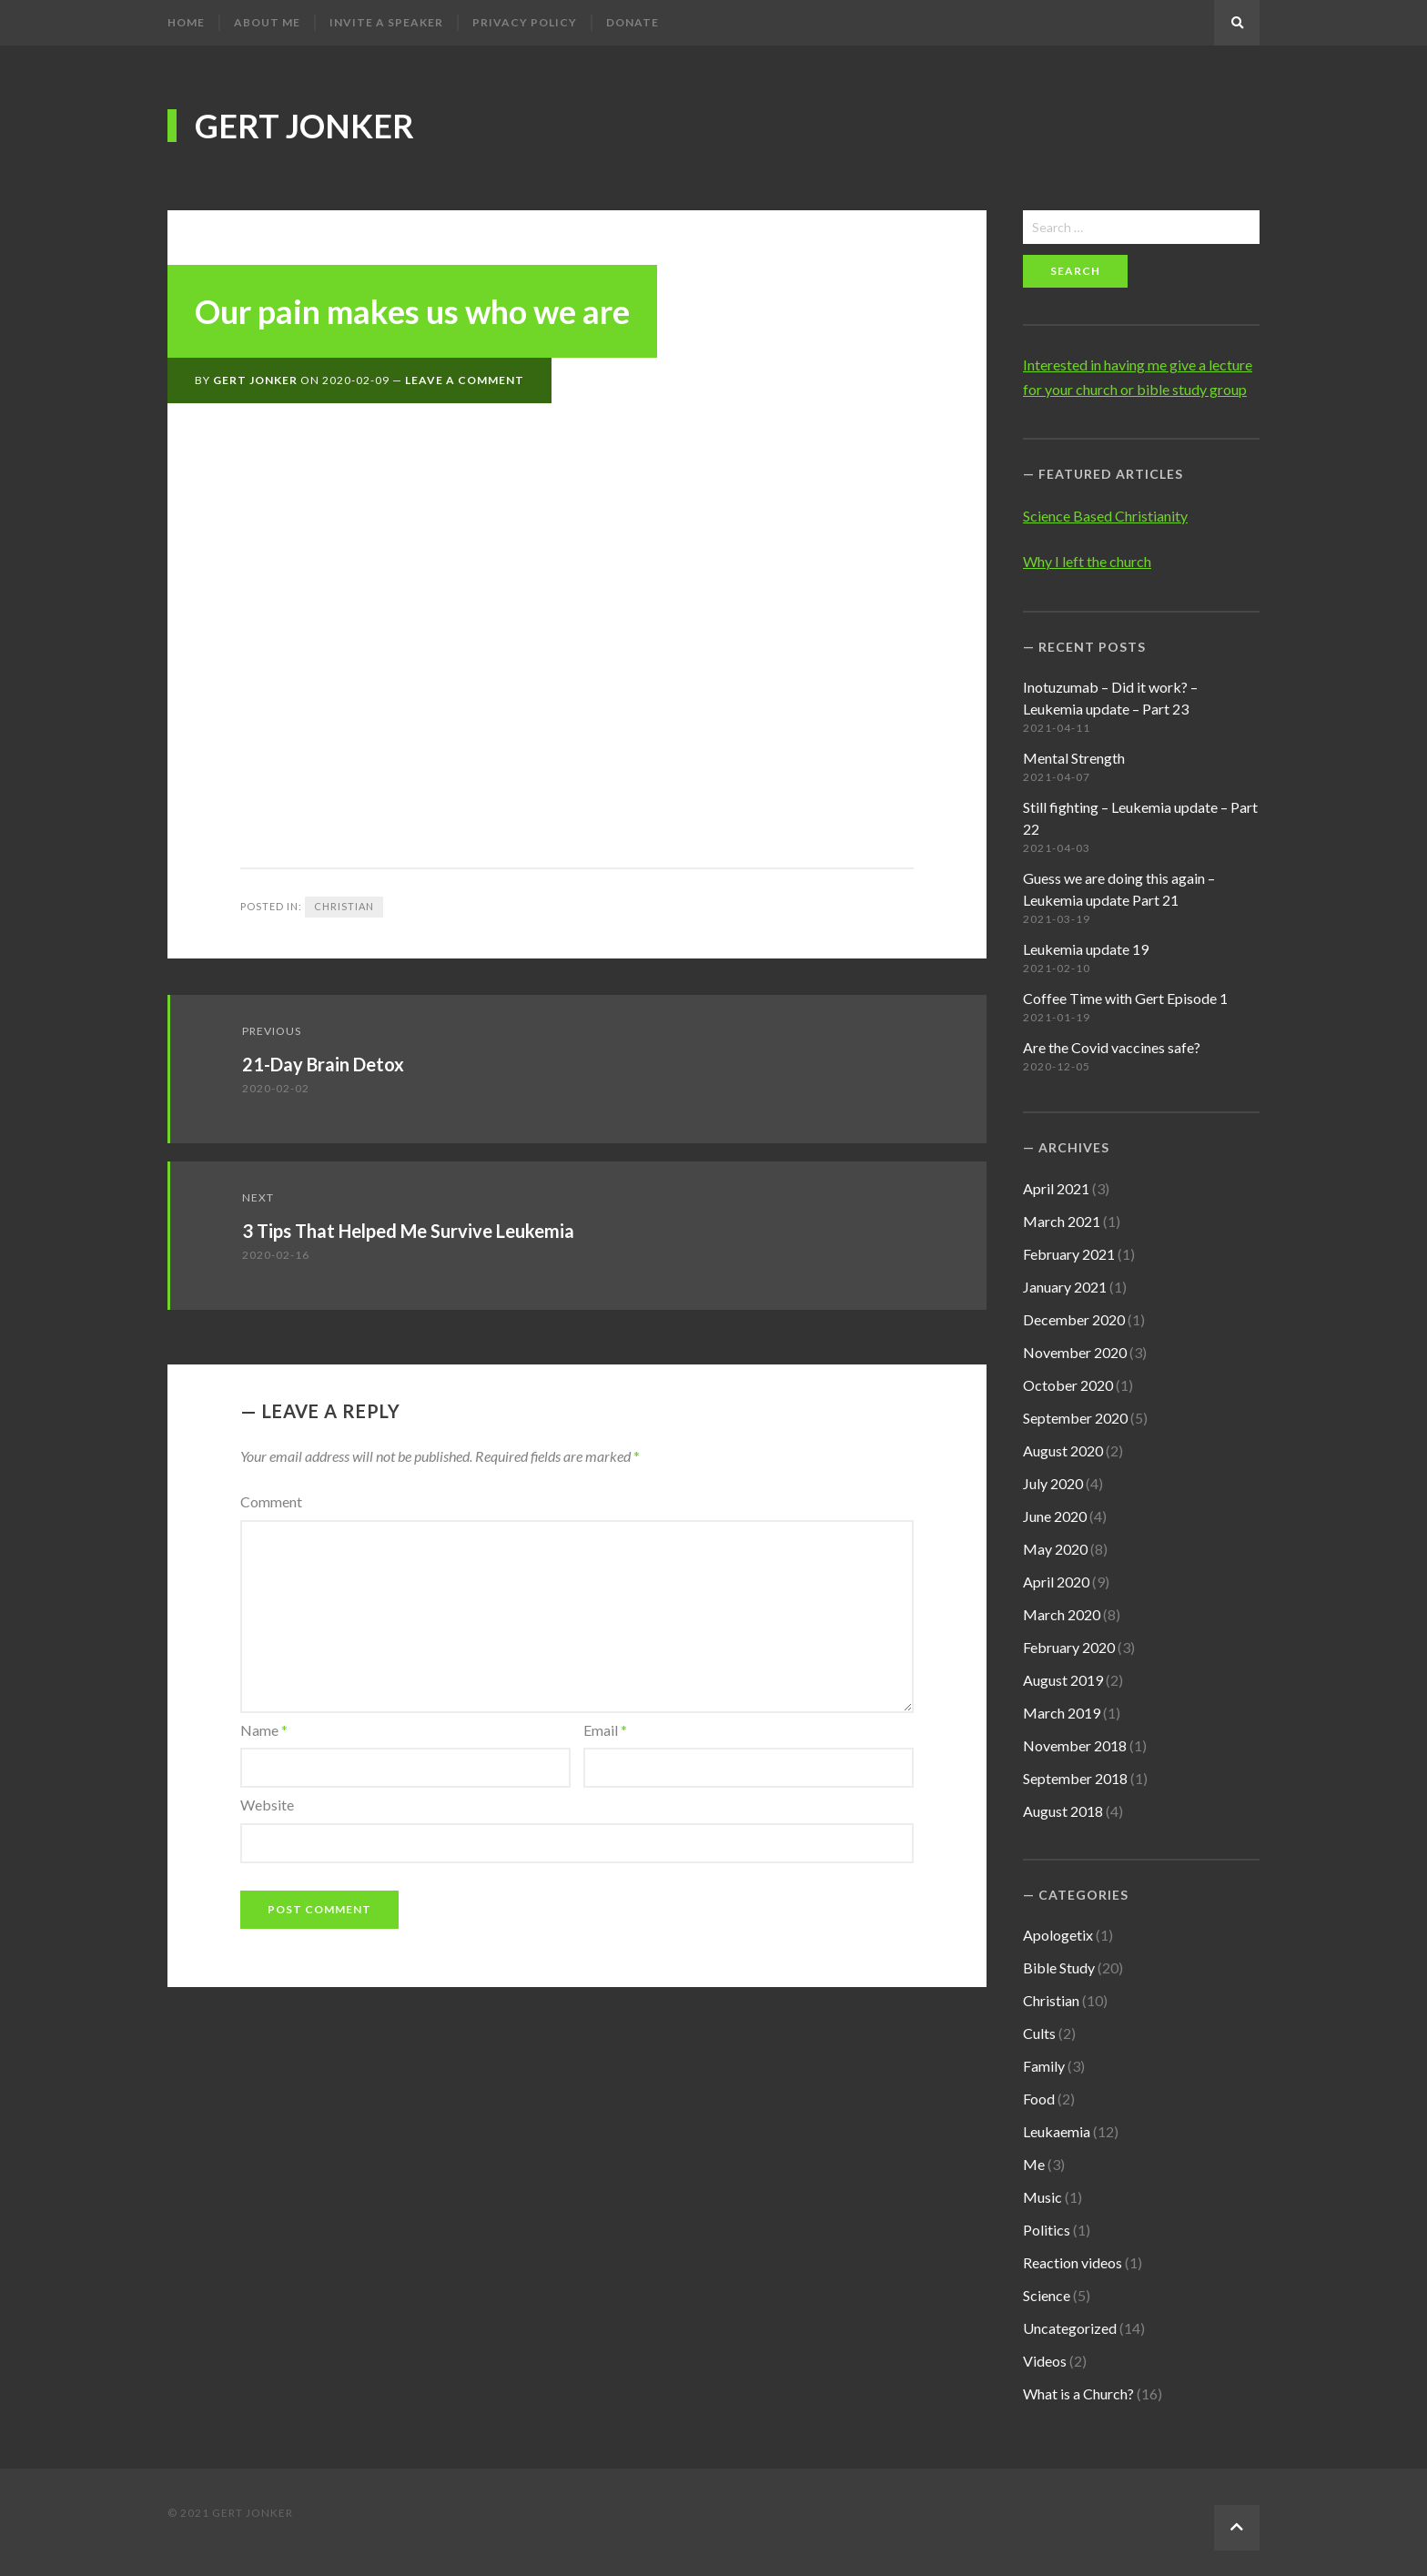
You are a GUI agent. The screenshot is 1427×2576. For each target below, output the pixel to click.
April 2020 (1056, 1581)
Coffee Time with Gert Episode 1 (1125, 998)
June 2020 (1055, 1516)
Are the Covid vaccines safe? (1111, 1047)
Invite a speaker (386, 22)
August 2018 (1063, 1811)
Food (1039, 2098)
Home (186, 22)
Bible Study (1059, 1967)
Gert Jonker (304, 125)
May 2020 (1055, 1548)
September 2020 (1075, 1417)
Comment (271, 1501)
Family (1044, 2065)
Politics (1046, 2229)
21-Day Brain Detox (323, 1064)
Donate (632, 22)
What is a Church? (1078, 2393)
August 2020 (1063, 1450)
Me (1034, 2164)
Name (264, 1730)
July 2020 (1053, 1483)
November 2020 (1075, 1352)
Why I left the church (1087, 561)
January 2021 (1065, 1286)
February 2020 (1069, 1647)
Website (267, 1804)
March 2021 (1061, 1221)
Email (605, 1730)
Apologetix (1058, 1934)
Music (1042, 2197)
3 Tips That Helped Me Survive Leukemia (408, 1231)
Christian (344, 906)
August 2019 (1063, 1680)
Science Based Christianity (1105, 515)
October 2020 (1068, 1385)
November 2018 (1075, 1745)
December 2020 (1074, 1319)
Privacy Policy (524, 22)
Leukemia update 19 (1086, 949)
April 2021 (1056, 1188)
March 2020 (1061, 1614)
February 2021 (1069, 1254)
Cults (1039, 2033)
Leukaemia (1056, 2131)
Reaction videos (1072, 2262)
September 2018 (1075, 1778)
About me (267, 22)
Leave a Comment (464, 380)
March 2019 (1061, 1712)
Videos (1045, 2360)
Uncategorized (1070, 2328)
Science (1046, 2295)
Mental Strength (1074, 757)
